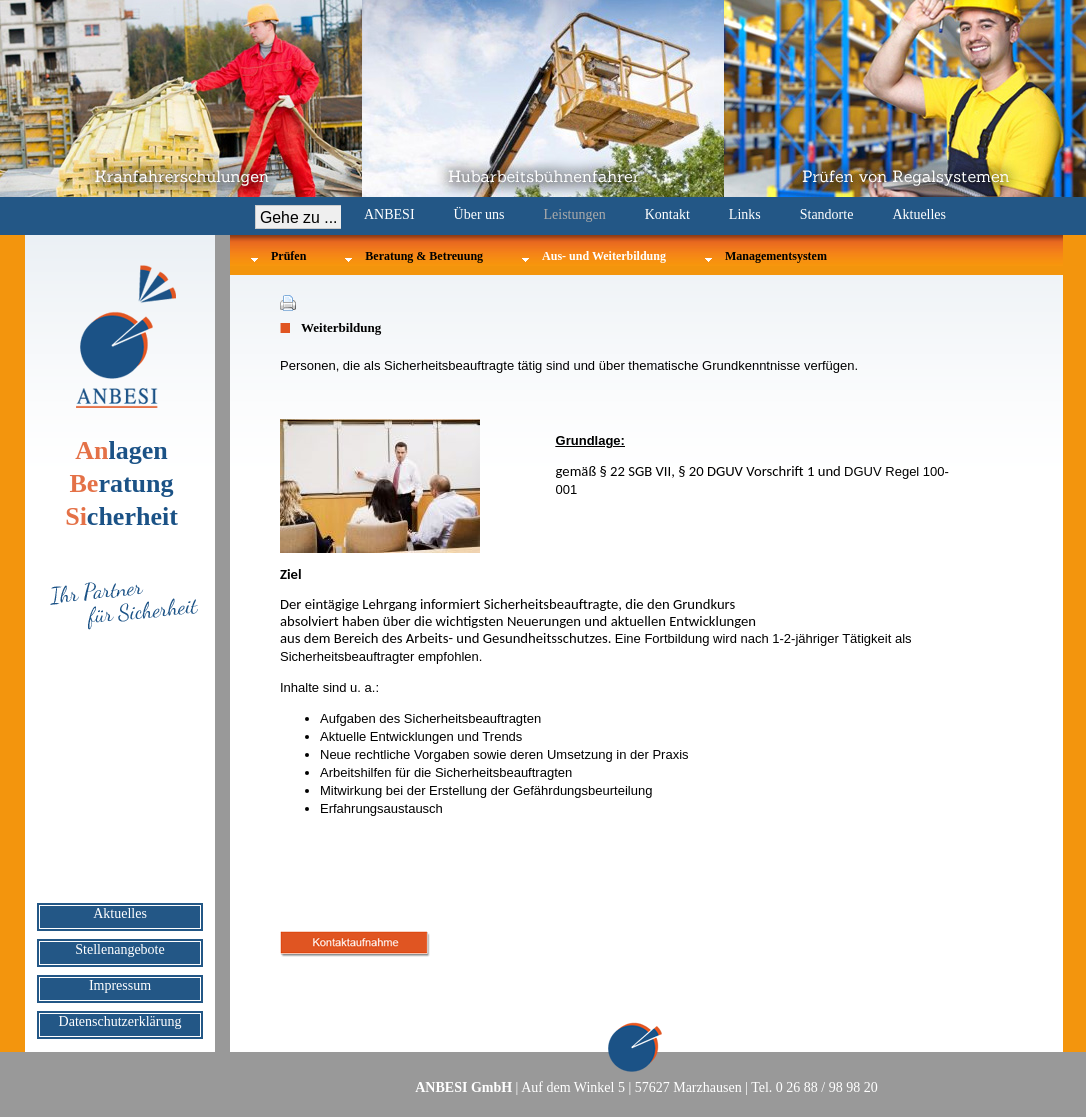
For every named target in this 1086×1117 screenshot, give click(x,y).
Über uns (479, 214)
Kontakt (667, 214)
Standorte (827, 214)
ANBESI (389, 214)
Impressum (120, 985)
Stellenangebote (119, 949)
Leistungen (575, 214)
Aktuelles (919, 214)
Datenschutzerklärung (120, 1021)
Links (745, 214)
